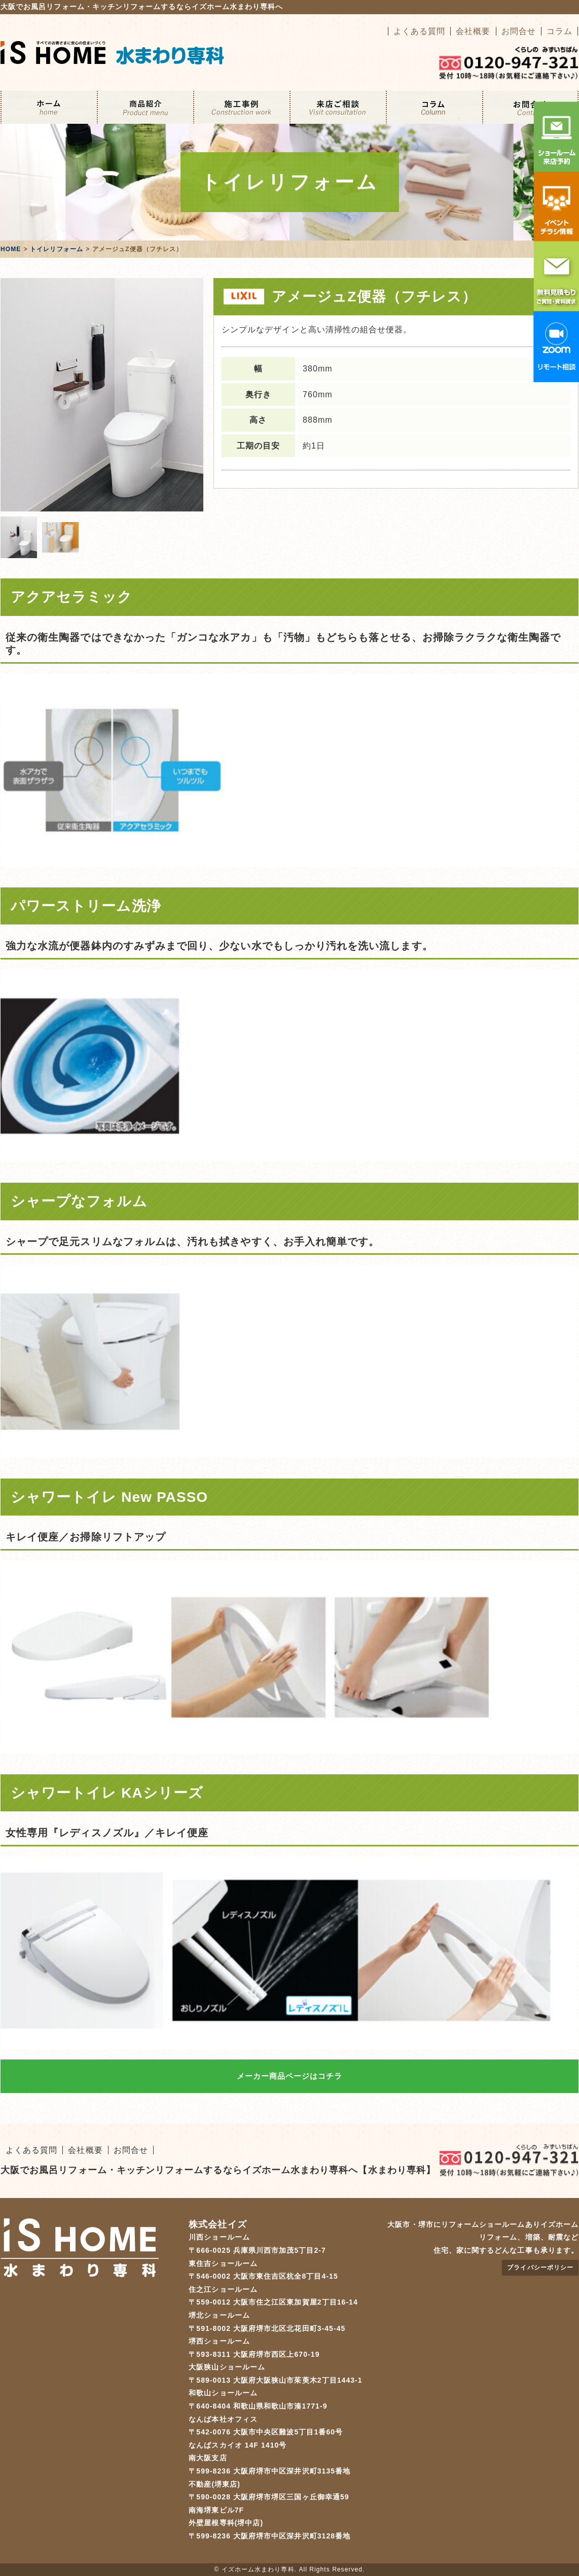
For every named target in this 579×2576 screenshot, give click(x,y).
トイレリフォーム (56, 249)
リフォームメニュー (145, 107)
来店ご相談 (338, 107)
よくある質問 (419, 31)
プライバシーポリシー (540, 2267)
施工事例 (241, 107)
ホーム (49, 107)
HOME (11, 249)
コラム (559, 31)
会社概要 (473, 31)
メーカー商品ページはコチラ (290, 2076)
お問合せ (518, 31)
